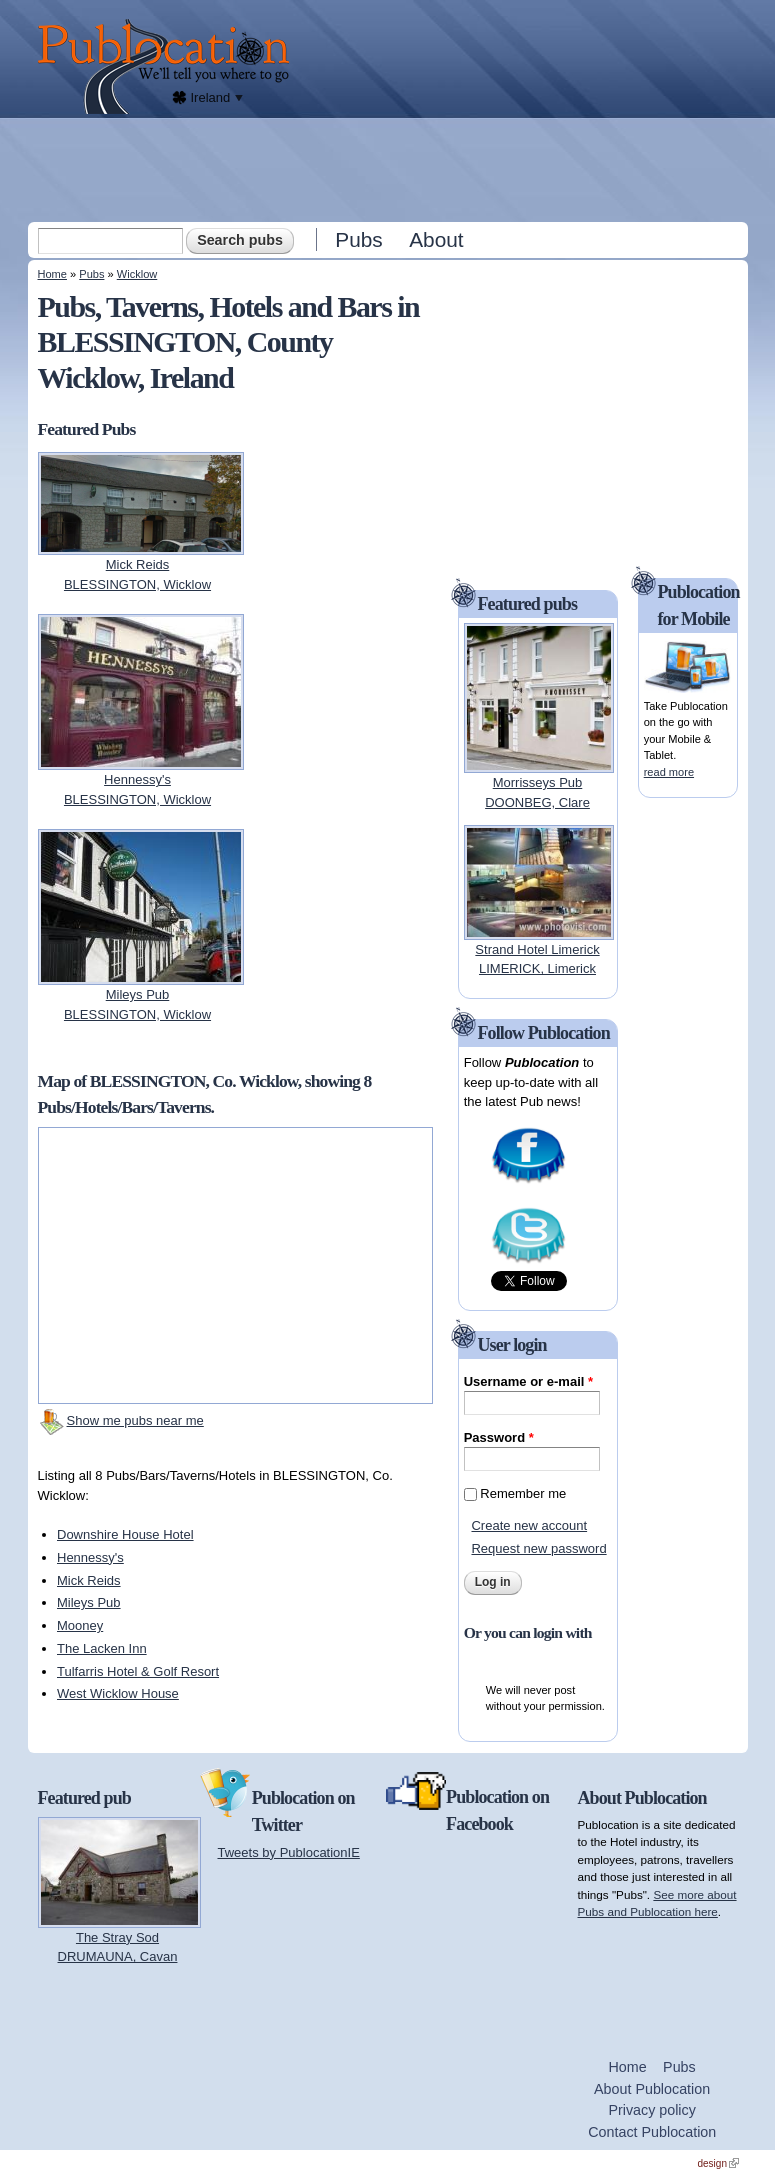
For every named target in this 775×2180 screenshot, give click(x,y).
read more (669, 772)
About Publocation (652, 2089)
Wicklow (137, 274)
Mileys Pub (89, 1602)
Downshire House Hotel (125, 1534)
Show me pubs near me (135, 1420)
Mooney (80, 1625)
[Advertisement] (390, 169)
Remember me (523, 1493)
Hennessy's (90, 1557)
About (436, 239)
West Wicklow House (118, 1693)
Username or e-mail (528, 1381)
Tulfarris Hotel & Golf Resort (138, 1671)
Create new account (529, 1525)
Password (499, 1437)
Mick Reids (89, 1580)
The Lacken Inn (102, 1648)
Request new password (538, 1548)
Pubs (358, 239)
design (718, 2163)
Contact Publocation (652, 2132)
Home (52, 274)
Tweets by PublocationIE (289, 1852)
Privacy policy (651, 2110)
